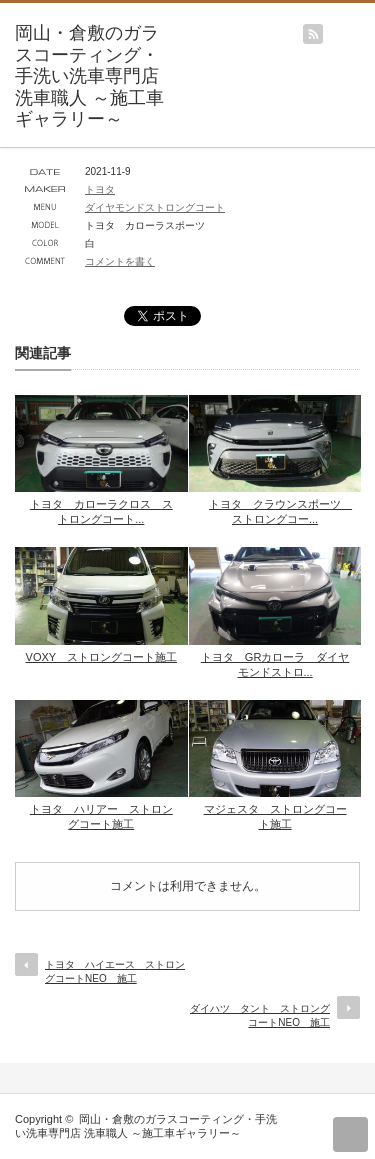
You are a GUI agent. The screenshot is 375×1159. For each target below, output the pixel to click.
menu (365, 24)
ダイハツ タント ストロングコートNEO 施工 (260, 1015)
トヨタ (100, 189)
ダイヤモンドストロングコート (155, 207)
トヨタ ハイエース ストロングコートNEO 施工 (115, 971)
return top (350, 1134)
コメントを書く (120, 261)
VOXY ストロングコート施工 (101, 657)
